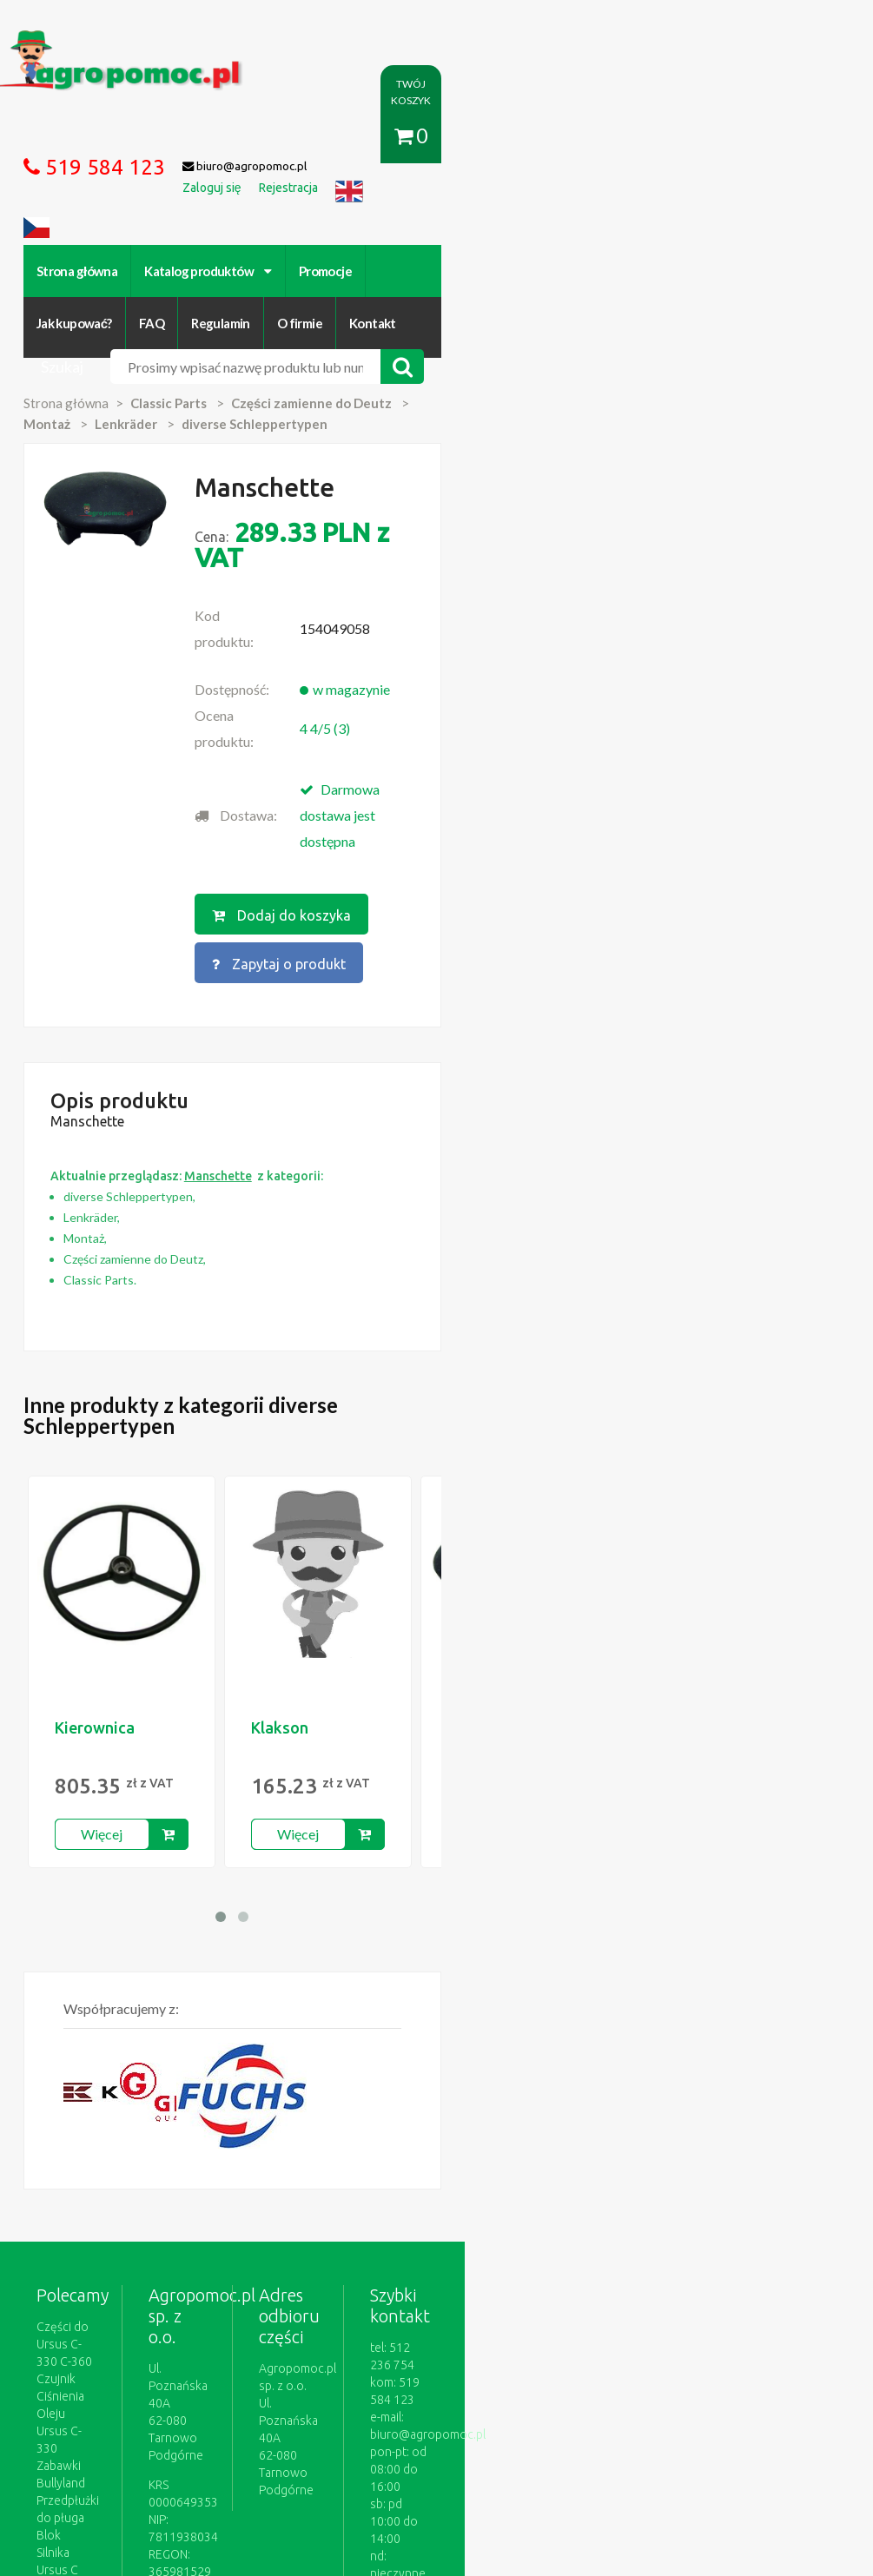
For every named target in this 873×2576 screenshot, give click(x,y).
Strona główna (96, 217)
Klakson (299, 1423)
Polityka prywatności (485, 2378)
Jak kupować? (436, 217)
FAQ (514, 217)
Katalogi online (601, 2378)
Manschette (509, 1423)
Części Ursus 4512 (105, 2144)
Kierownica (115, 1423)
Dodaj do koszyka (448, 685)
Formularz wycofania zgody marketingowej (172, 2395)
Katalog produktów (229, 217)
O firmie (662, 217)
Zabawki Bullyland (104, 2092)
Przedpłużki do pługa (112, 2110)
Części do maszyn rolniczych (738, 2378)
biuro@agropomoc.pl (724, 2075)
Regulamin (583, 217)
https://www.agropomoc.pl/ (87, 40)
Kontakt (735, 217)
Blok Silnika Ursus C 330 (120, 2127)
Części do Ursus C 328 (116, 2162)
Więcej (122, 1530)
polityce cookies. (490, 2242)
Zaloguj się (287, 2378)
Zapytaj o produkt (631, 685)
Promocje (345, 217)
